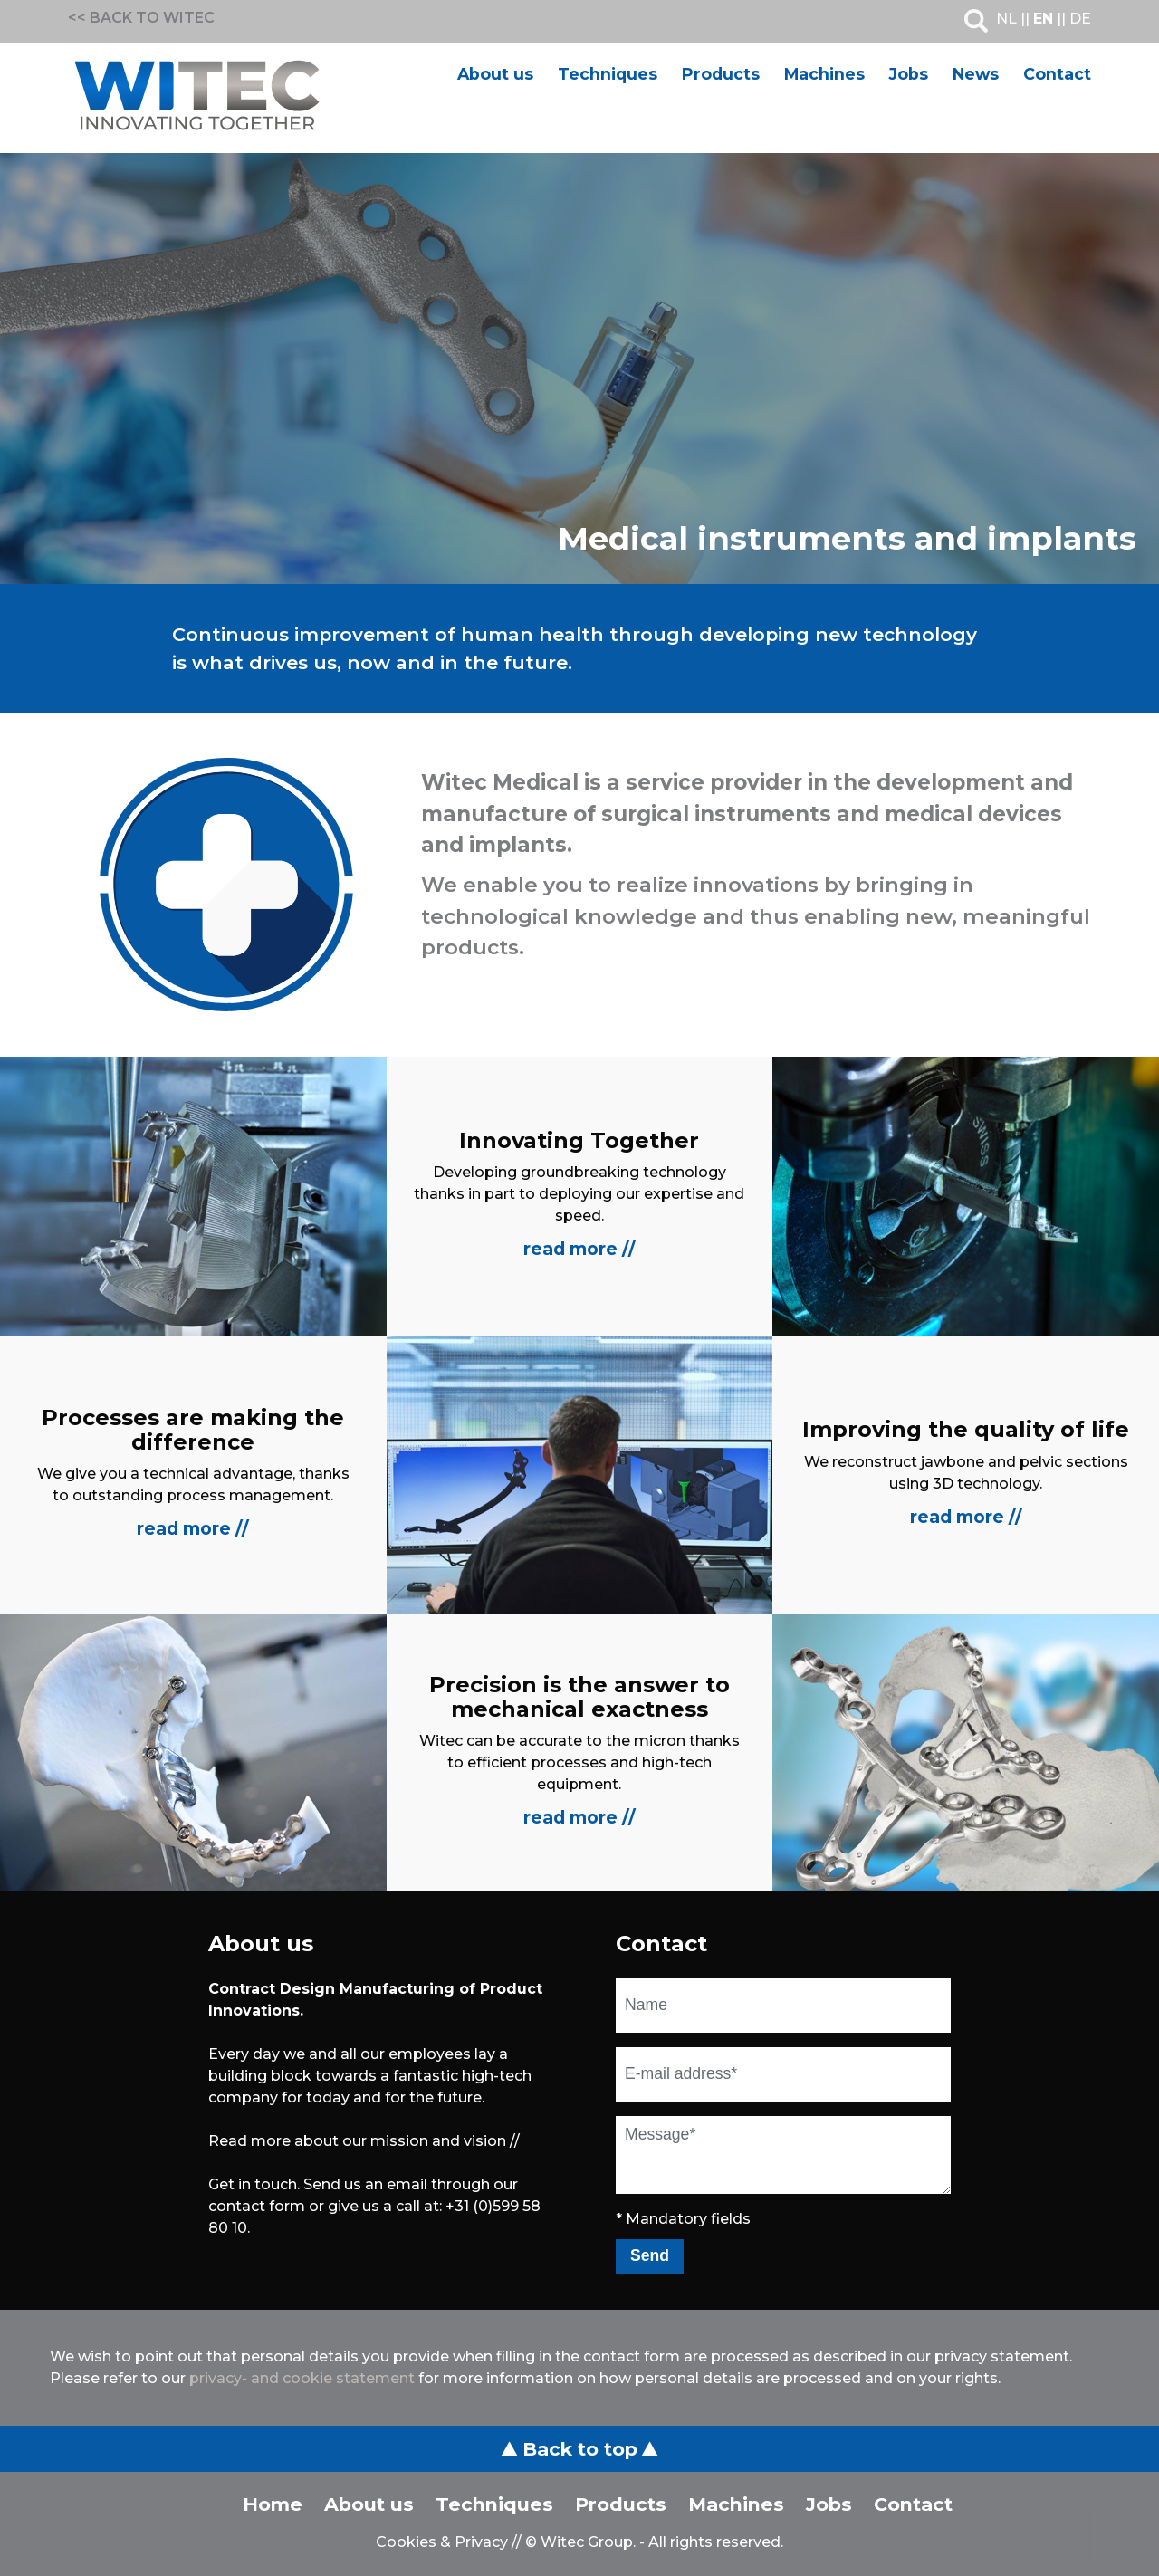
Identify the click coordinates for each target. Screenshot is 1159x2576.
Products (721, 73)
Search (976, 21)
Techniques (607, 73)
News (976, 73)
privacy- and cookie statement (302, 2378)
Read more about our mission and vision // (364, 2141)
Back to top (579, 2448)
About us (495, 73)
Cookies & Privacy (442, 2542)
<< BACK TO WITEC (141, 17)
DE (1080, 18)
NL (1006, 18)
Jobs (908, 73)
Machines (824, 73)
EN (1043, 18)
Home (272, 2504)
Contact (1057, 73)
